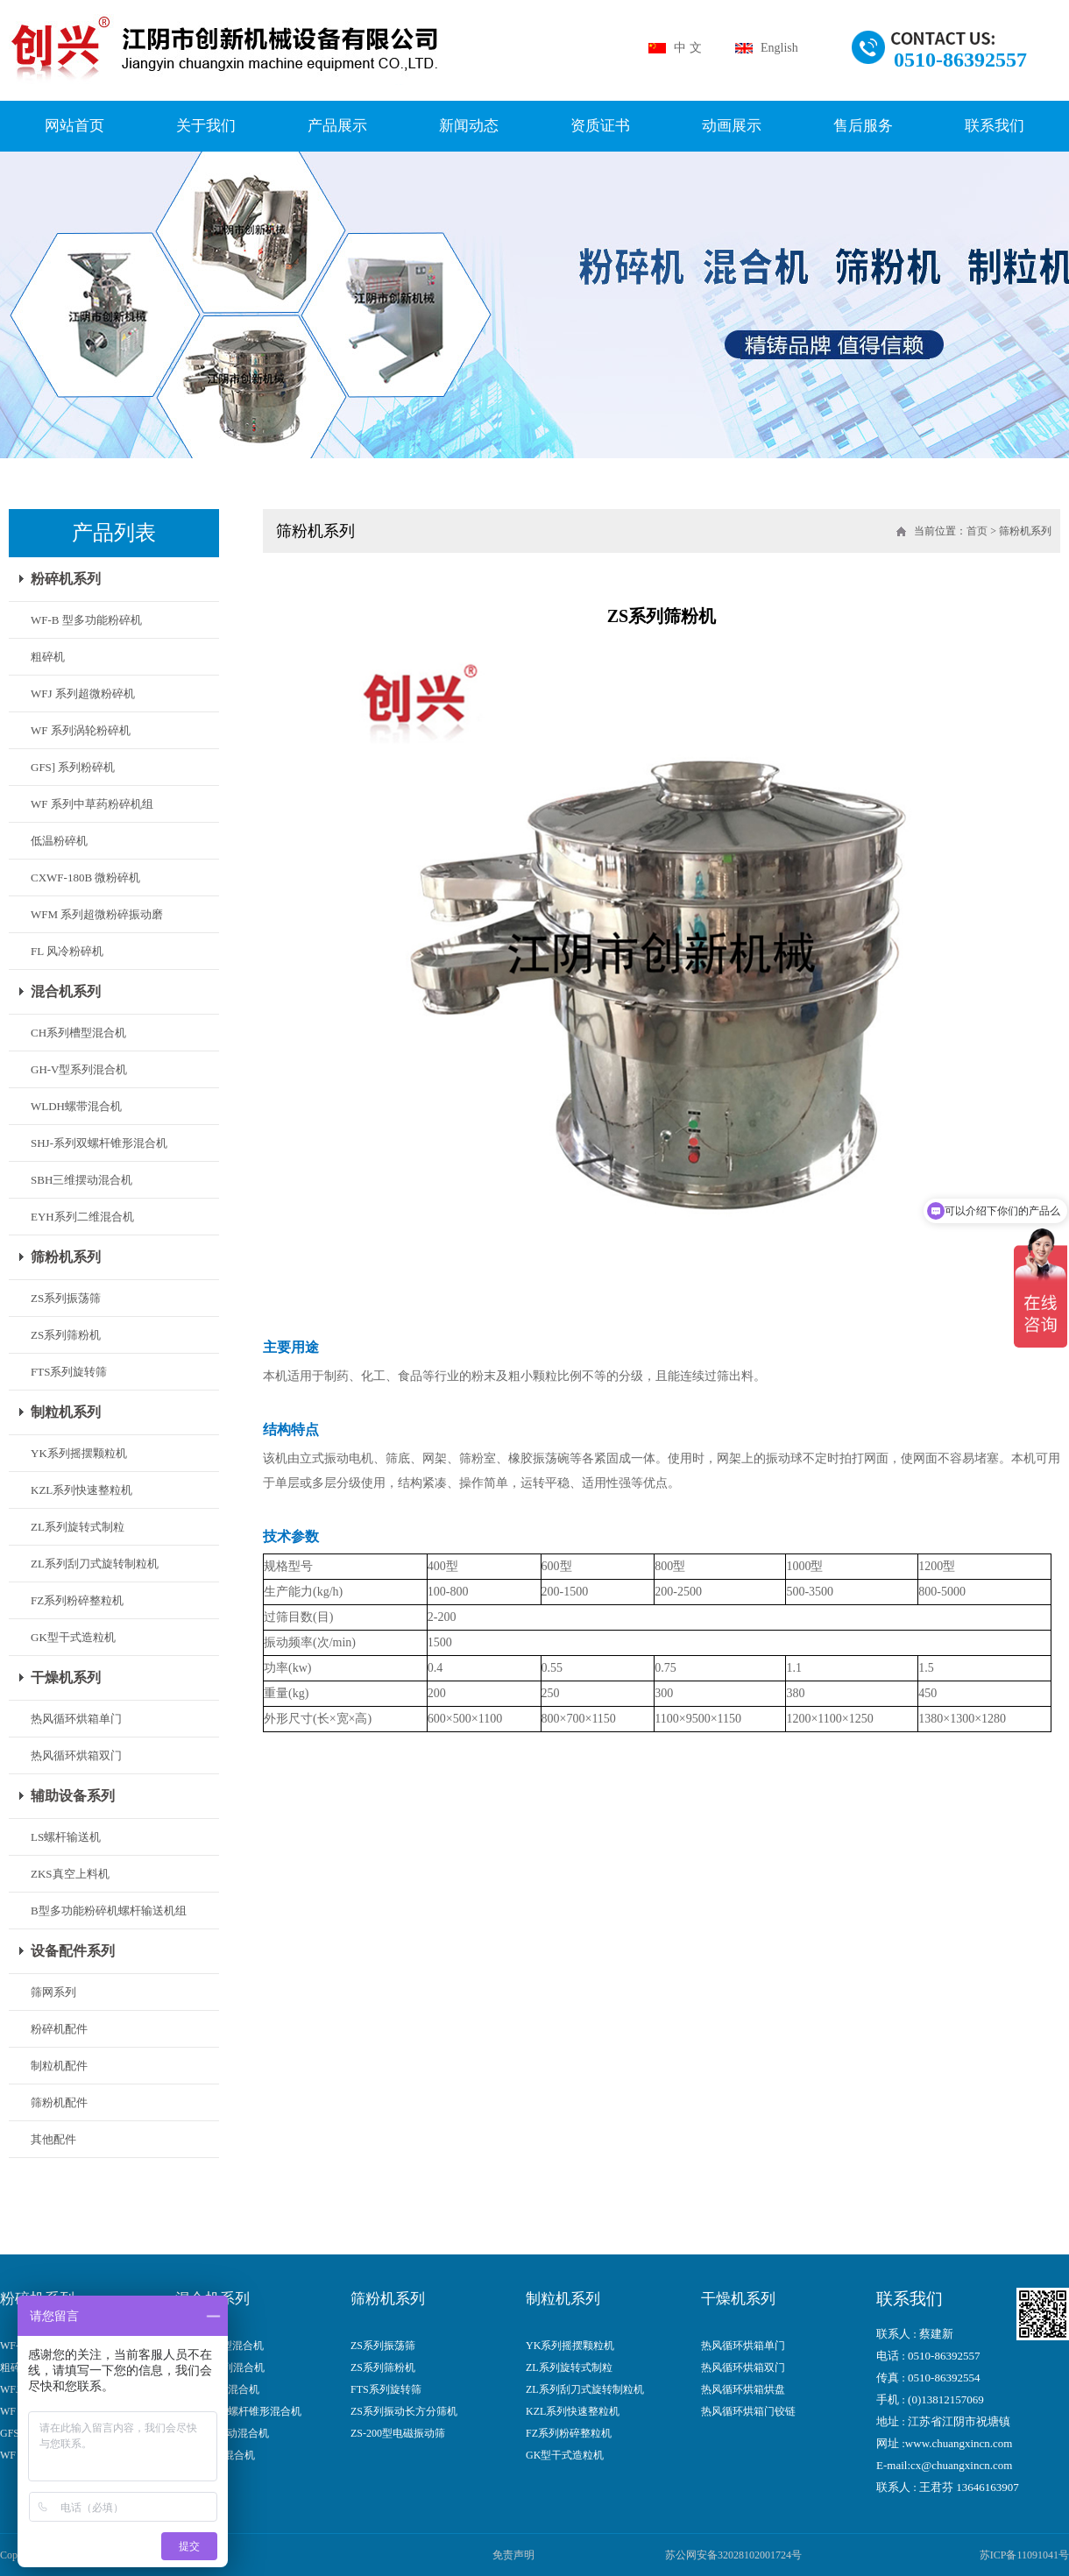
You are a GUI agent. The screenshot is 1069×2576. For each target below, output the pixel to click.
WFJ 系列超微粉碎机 (83, 693)
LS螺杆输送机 (66, 1837)
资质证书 (600, 125)
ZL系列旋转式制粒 (77, 1526)
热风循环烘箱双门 (76, 1755)
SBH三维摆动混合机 (81, 1179)
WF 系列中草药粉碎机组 (92, 803)
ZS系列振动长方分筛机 (403, 2411)
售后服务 (863, 125)
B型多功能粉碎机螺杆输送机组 (109, 1910)
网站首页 (74, 125)
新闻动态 (469, 125)
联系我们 (994, 125)
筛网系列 (53, 1992)
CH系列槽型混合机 (78, 1032)
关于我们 (206, 125)
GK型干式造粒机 (73, 1637)
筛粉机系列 (66, 1256)
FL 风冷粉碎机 (67, 951)
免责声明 (513, 2555)
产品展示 (337, 125)
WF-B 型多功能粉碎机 (86, 619)
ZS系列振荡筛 (66, 1298)
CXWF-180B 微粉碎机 (85, 877)
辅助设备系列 (73, 1795)
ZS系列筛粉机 (66, 1334)
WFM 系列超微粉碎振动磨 (97, 914)
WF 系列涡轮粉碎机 (81, 730)
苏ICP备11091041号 (1024, 2555)
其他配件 (53, 2139)
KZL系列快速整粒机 (81, 1490)
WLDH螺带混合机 (76, 1106)
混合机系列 (66, 991)
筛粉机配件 (59, 2102)
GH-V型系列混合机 (79, 1069)
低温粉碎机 (59, 840)
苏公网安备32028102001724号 (733, 2555)
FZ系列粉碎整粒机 (77, 1600)
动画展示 (731, 125)
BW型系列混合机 (215, 2455)
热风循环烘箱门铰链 (748, 2411)
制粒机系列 (66, 1412)
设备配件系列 (73, 1950)
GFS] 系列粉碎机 (73, 767)
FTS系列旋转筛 (69, 1371)
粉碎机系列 (66, 578)
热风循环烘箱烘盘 (743, 2390)
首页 (977, 531)
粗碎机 (48, 656)
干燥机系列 (66, 1677)
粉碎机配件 (59, 2028)
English (779, 47)
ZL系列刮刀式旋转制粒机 (95, 1563)
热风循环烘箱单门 (76, 1718)
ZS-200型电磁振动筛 (397, 2433)
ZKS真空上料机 (70, 1873)
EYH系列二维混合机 (82, 1216)
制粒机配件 (59, 2065)
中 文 (688, 47)
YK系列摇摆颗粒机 (79, 1453)
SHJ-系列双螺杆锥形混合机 (99, 1143)
